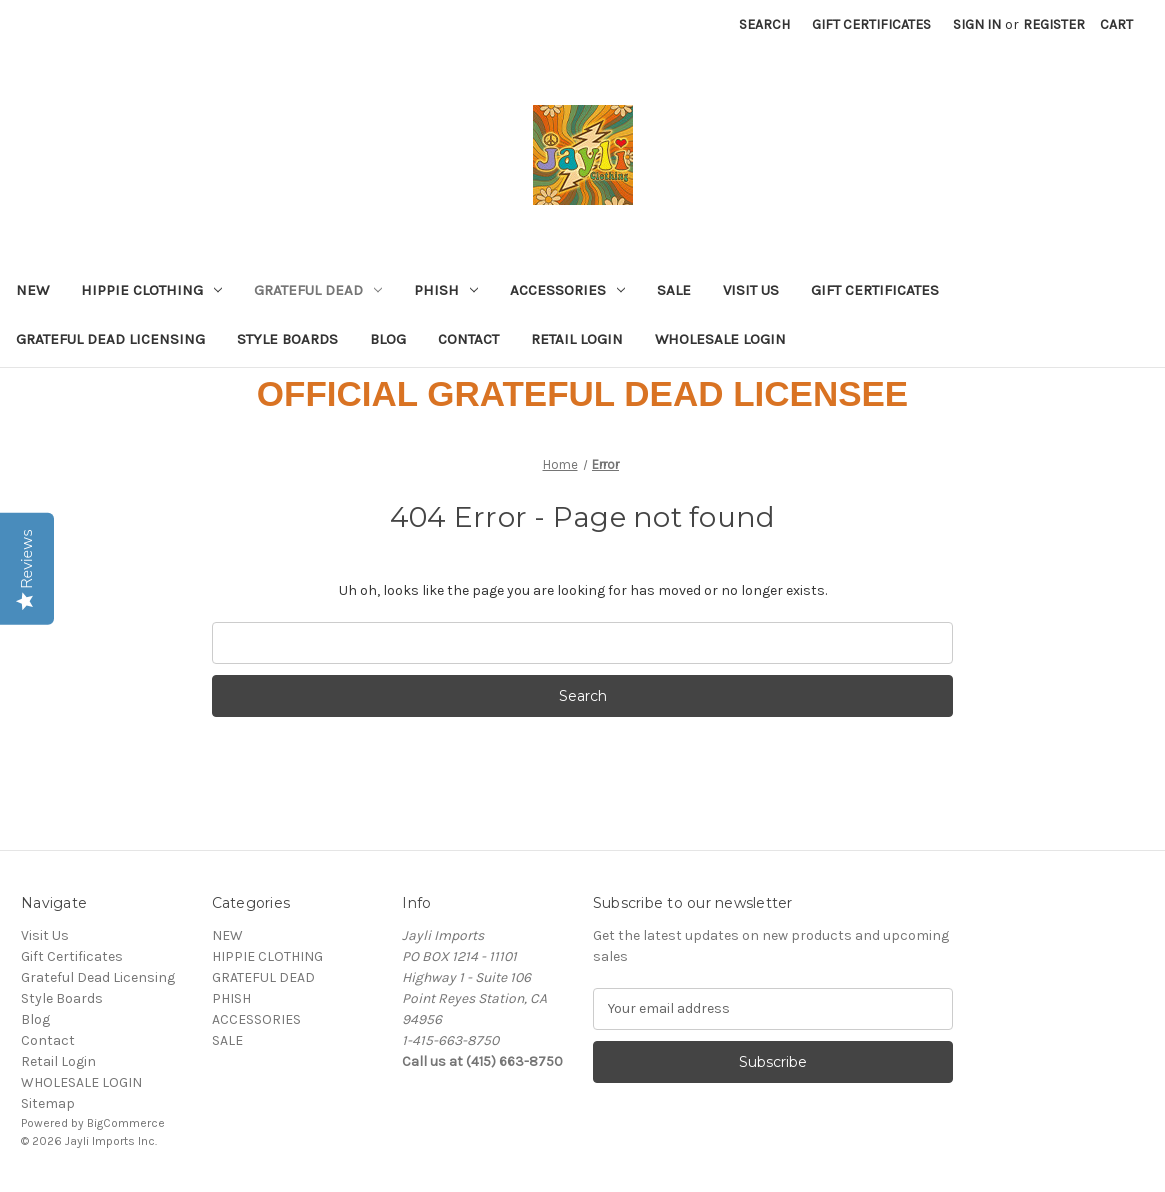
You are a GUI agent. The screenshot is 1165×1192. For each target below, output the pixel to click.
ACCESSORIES (567, 290)
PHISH (446, 290)
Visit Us (751, 290)
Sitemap (48, 1103)
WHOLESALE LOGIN (720, 339)
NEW (32, 290)
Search (764, 24)
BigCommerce (126, 1123)
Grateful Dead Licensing (110, 339)
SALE (674, 290)
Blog (388, 339)
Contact (468, 339)
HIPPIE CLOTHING (151, 290)
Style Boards (287, 339)
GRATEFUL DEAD (318, 290)
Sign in (977, 24)
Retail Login (577, 339)
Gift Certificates (871, 24)
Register (1054, 24)
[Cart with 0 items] (1116, 24)
